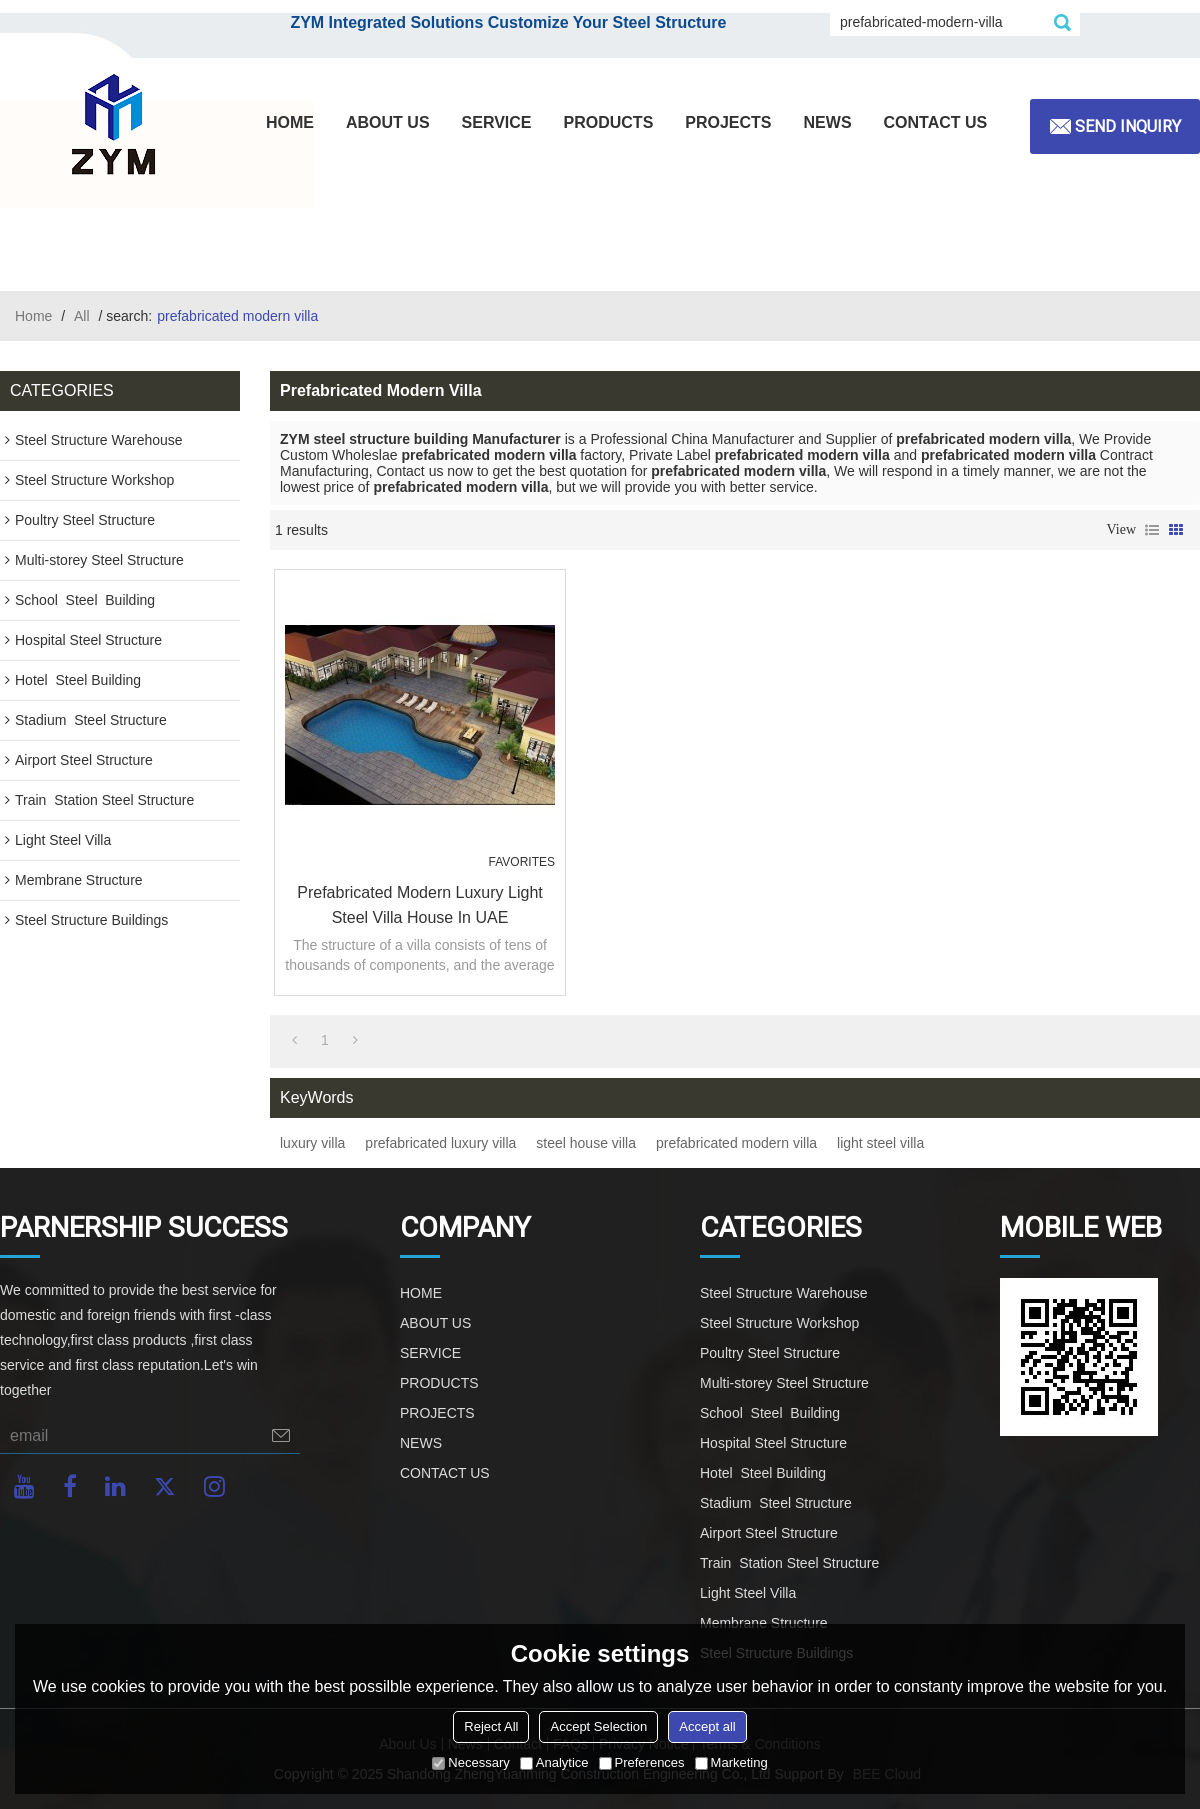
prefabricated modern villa (736, 1143)
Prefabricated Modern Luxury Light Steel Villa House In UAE (419, 905)
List (1152, 530)
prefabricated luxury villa (440, 1143)
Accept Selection (598, 1726)
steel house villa (586, 1143)
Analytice (554, 1762)
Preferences (642, 1762)
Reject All (491, 1726)
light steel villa (880, 1143)
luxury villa (312, 1143)
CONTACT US (936, 122)
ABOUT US (388, 122)
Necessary (470, 1762)
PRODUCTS (609, 122)
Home (33, 316)
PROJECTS (728, 122)
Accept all (707, 1726)
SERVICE (497, 122)
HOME (290, 122)
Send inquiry (1128, 126)
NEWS (828, 122)
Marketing (731, 1762)
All (82, 316)
